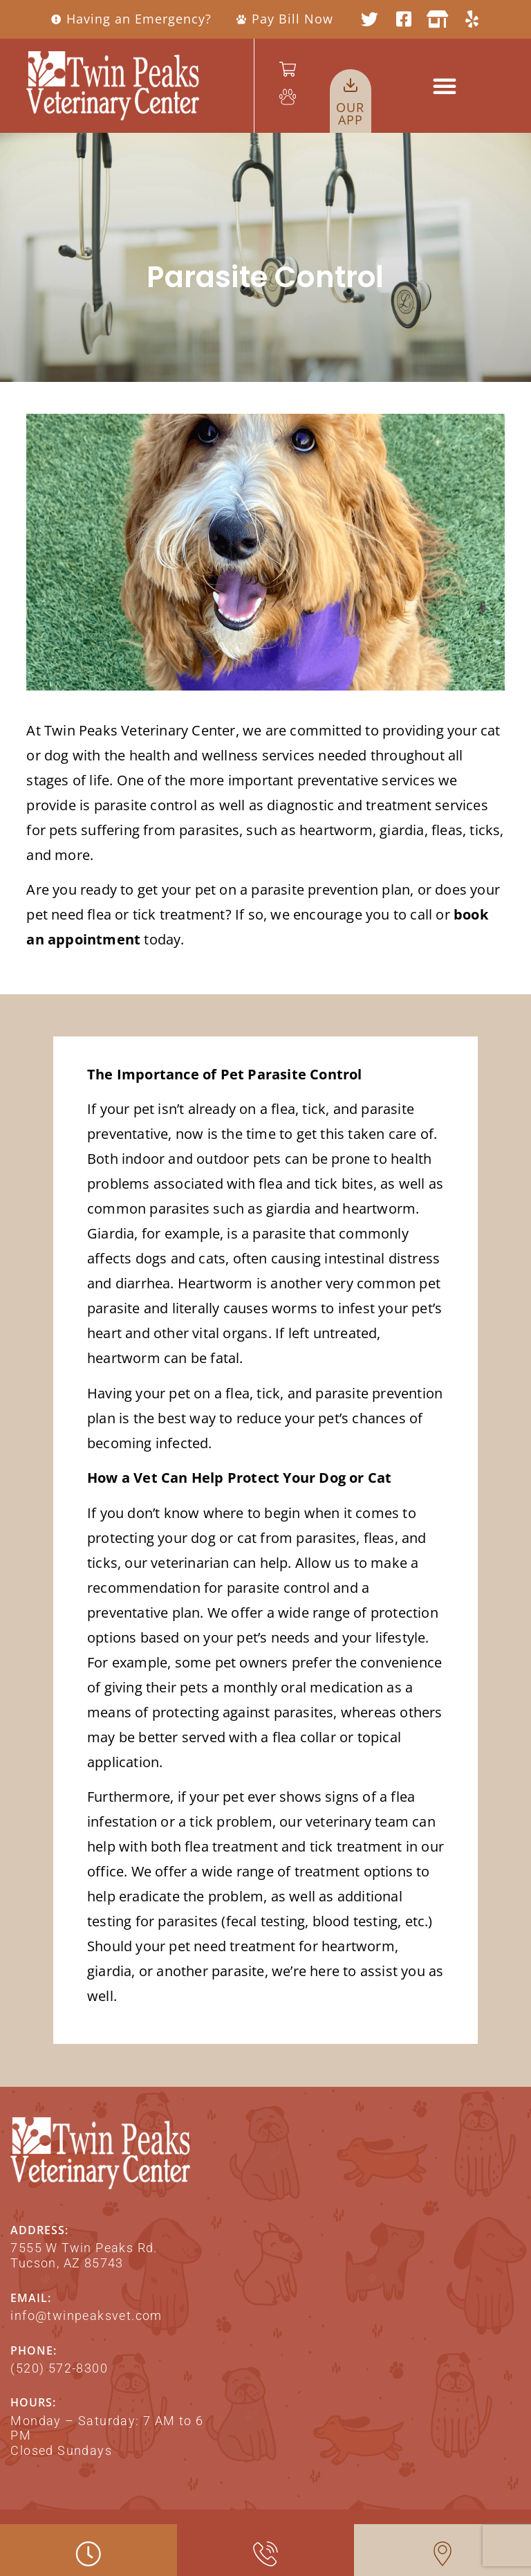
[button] (444, 85)
